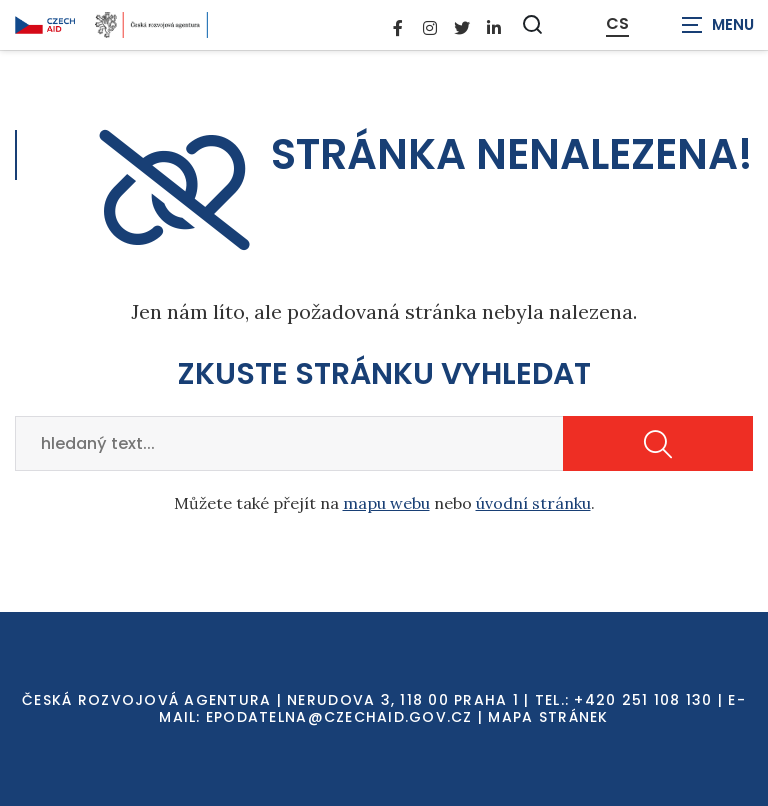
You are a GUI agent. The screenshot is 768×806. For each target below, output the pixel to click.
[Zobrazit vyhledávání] (533, 24)
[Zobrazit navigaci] (718, 25)
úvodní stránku (533, 503)
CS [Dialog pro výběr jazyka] (617, 24)
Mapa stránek (548, 717)
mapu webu (386, 503)
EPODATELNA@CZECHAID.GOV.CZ (339, 717)
